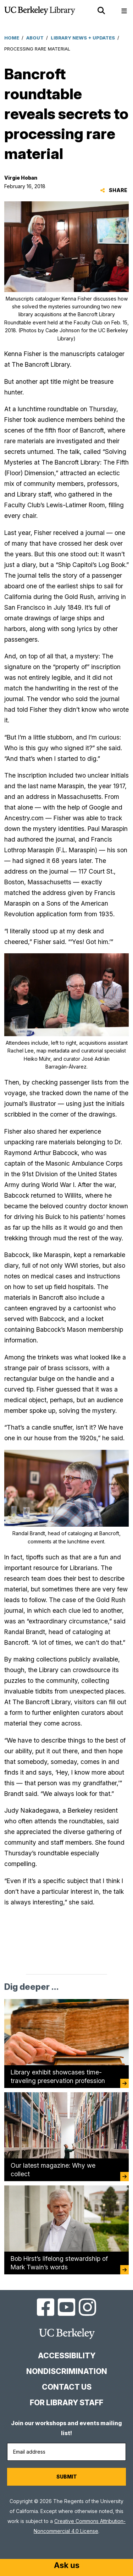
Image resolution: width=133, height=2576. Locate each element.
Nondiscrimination (66, 2371)
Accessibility (66, 2355)
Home (11, 38)
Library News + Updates (83, 38)
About (35, 38)
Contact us (67, 2386)
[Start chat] (67, 2566)
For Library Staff (66, 2402)
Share (113, 190)
